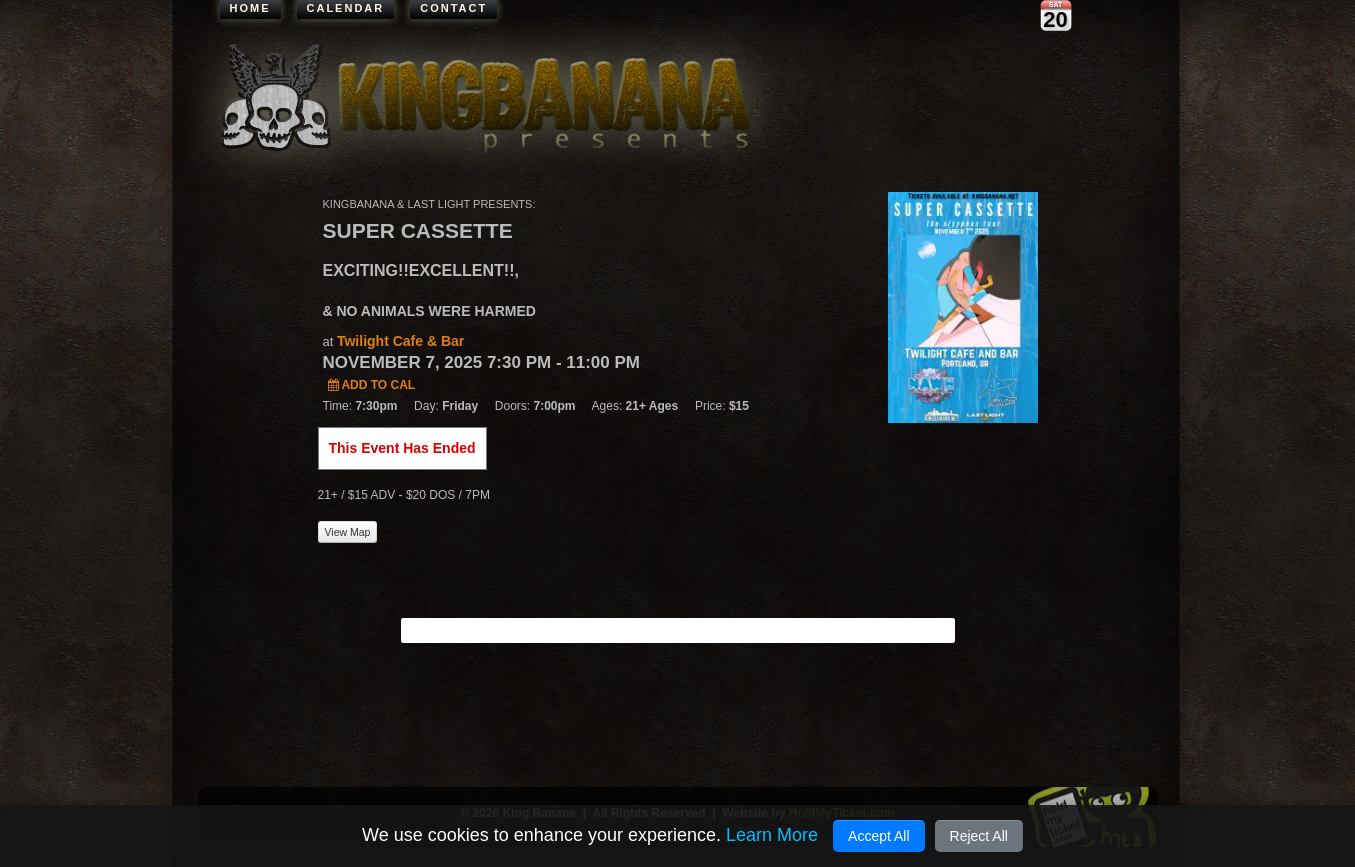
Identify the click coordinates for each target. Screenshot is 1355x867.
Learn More (772, 835)
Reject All (979, 836)
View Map (348, 532)
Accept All (878, 836)
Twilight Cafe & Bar (400, 341)
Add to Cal (372, 385)
